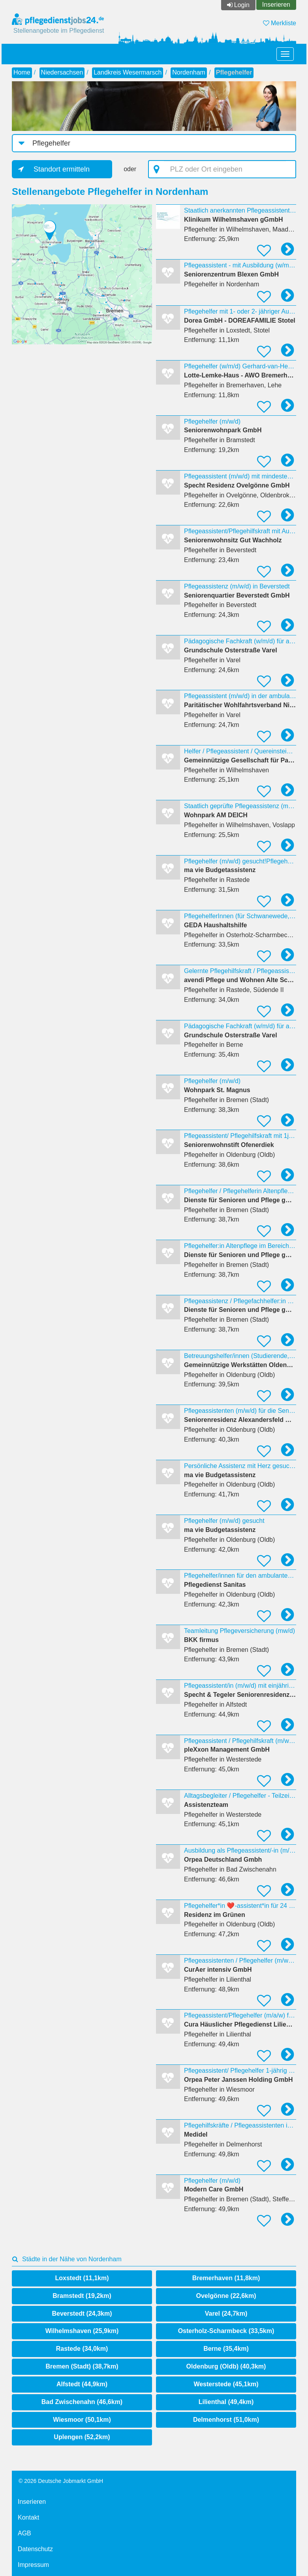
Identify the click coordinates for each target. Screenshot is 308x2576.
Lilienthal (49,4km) (226, 2402)
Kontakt (28, 2517)
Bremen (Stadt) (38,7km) (81, 2366)
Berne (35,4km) (226, 2348)
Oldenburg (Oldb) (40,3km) (226, 2366)
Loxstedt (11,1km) (82, 2278)
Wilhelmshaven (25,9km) (82, 2331)
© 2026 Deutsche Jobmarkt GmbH (61, 2481)
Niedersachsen (62, 72)
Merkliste (279, 23)
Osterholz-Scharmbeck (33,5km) (226, 2331)
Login (242, 5)
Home (21, 72)
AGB (24, 2533)
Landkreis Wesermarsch (128, 72)
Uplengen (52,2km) (82, 2437)
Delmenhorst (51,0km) (226, 2419)
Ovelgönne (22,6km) (226, 2295)
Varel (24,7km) (226, 2313)
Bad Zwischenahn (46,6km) (81, 2402)
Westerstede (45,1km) (225, 2384)
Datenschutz (35, 2549)
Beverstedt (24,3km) (82, 2313)
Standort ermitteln (62, 169)
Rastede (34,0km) (82, 2348)
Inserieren (276, 4)
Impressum (33, 2564)
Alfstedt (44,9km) (81, 2384)
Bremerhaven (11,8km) (226, 2278)
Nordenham (188, 72)
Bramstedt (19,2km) (82, 2295)
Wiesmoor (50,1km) (82, 2419)
